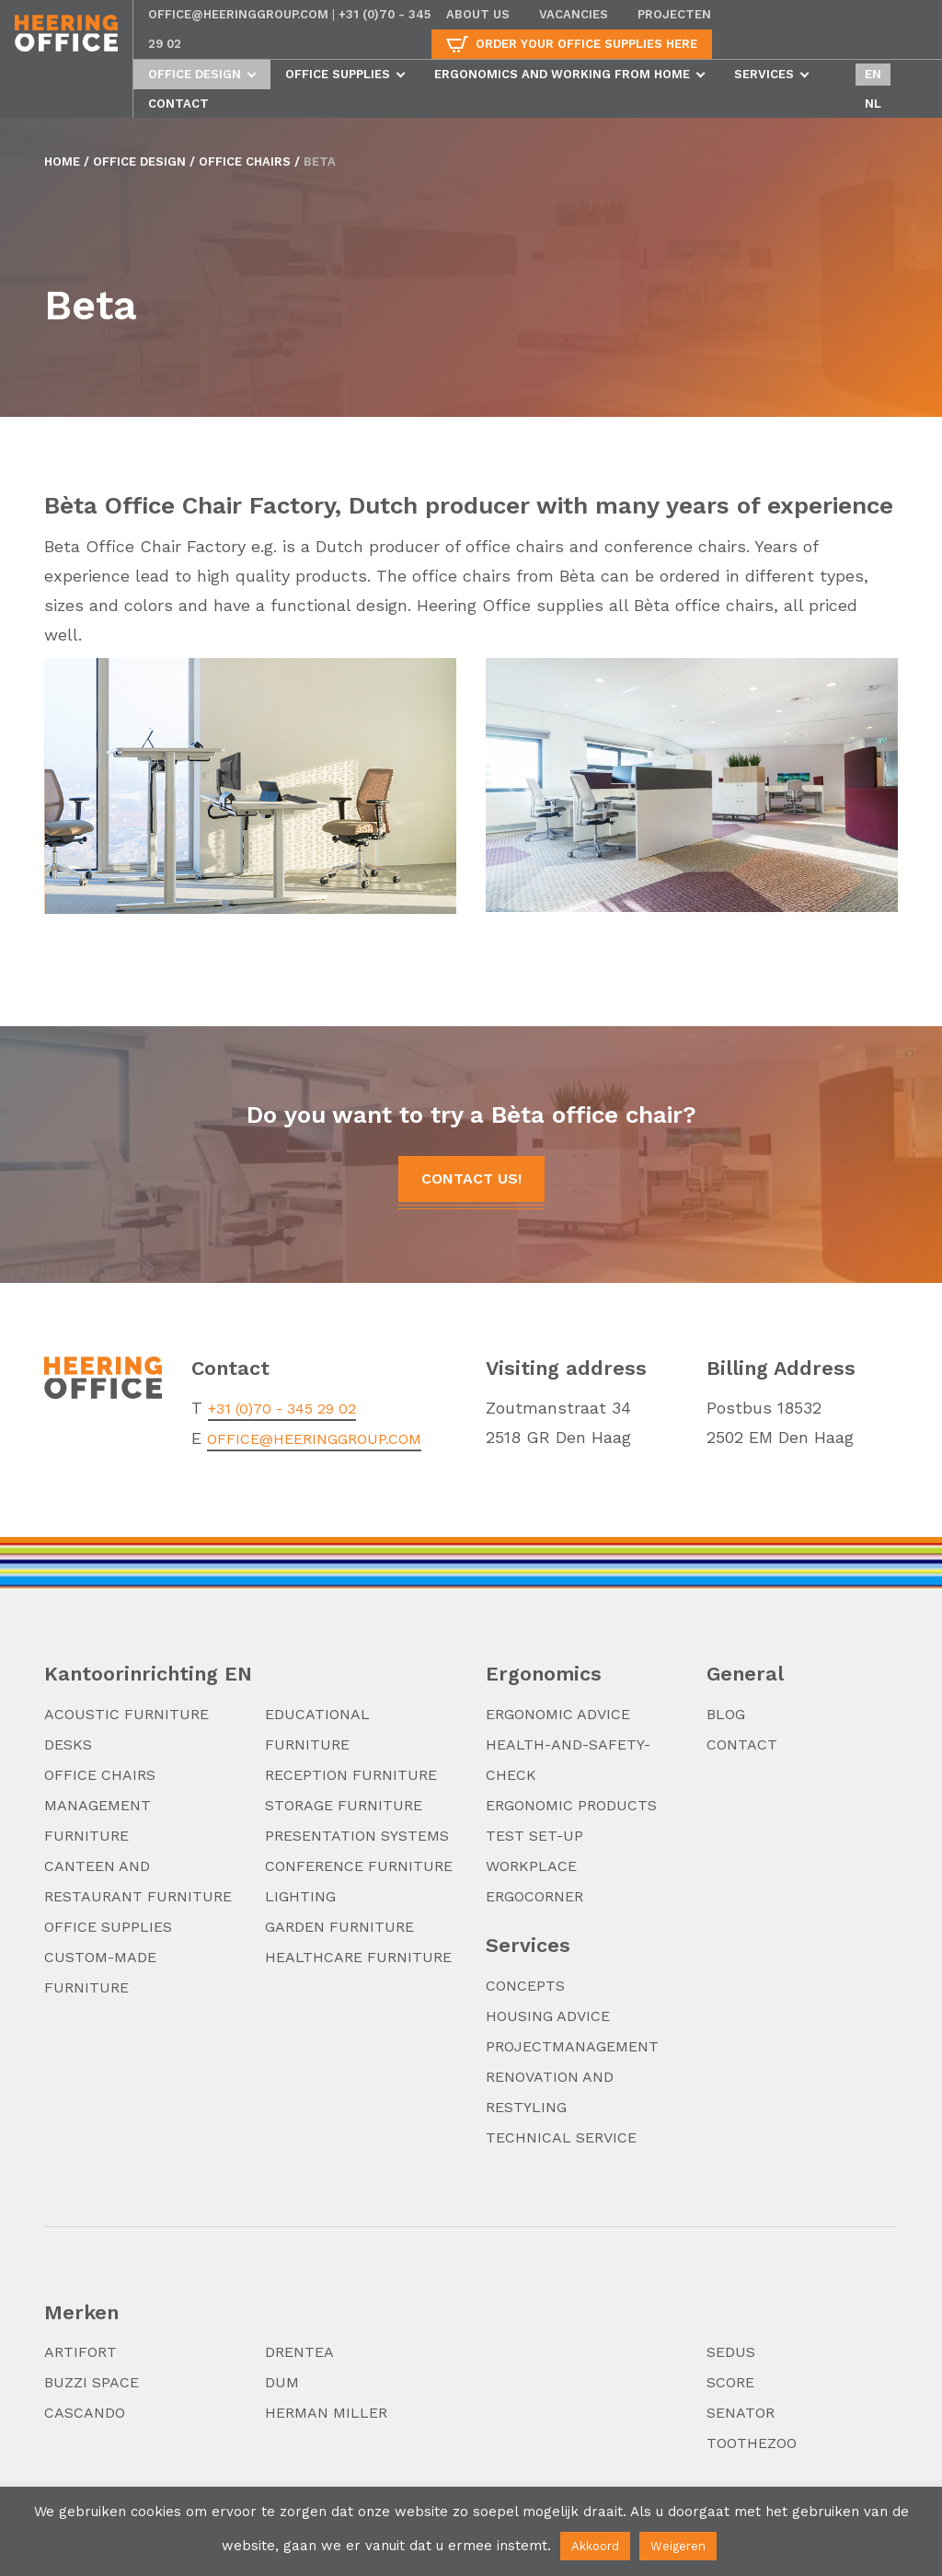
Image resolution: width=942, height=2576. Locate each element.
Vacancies (573, 14)
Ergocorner (534, 1896)
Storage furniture (343, 1805)
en (873, 74)
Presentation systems (357, 1835)
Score (730, 2382)
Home (62, 161)
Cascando (84, 2412)
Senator (740, 2412)
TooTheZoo (751, 2443)
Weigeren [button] (678, 2546)
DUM (282, 2382)
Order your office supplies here (586, 44)
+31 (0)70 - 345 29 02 (282, 1408)
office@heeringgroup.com (238, 14)
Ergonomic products (571, 1805)
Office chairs (245, 161)
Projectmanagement (572, 2046)
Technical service (561, 2137)
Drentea (299, 2352)
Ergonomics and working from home (562, 74)
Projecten (674, 14)
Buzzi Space (91, 2382)
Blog (725, 1714)
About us (478, 14)
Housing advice (548, 2016)
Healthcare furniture (358, 1957)
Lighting (300, 1896)
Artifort (80, 2352)
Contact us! (471, 1178)
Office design (194, 74)
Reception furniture (351, 1775)
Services (764, 74)
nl (873, 103)
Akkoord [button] (595, 2546)
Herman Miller (326, 2412)
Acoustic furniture (126, 1714)
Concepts (525, 1985)
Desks (68, 1744)
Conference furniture (359, 1866)
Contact (178, 103)
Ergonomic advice (558, 1714)
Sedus (730, 2352)
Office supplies (337, 74)
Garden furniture (339, 1926)
